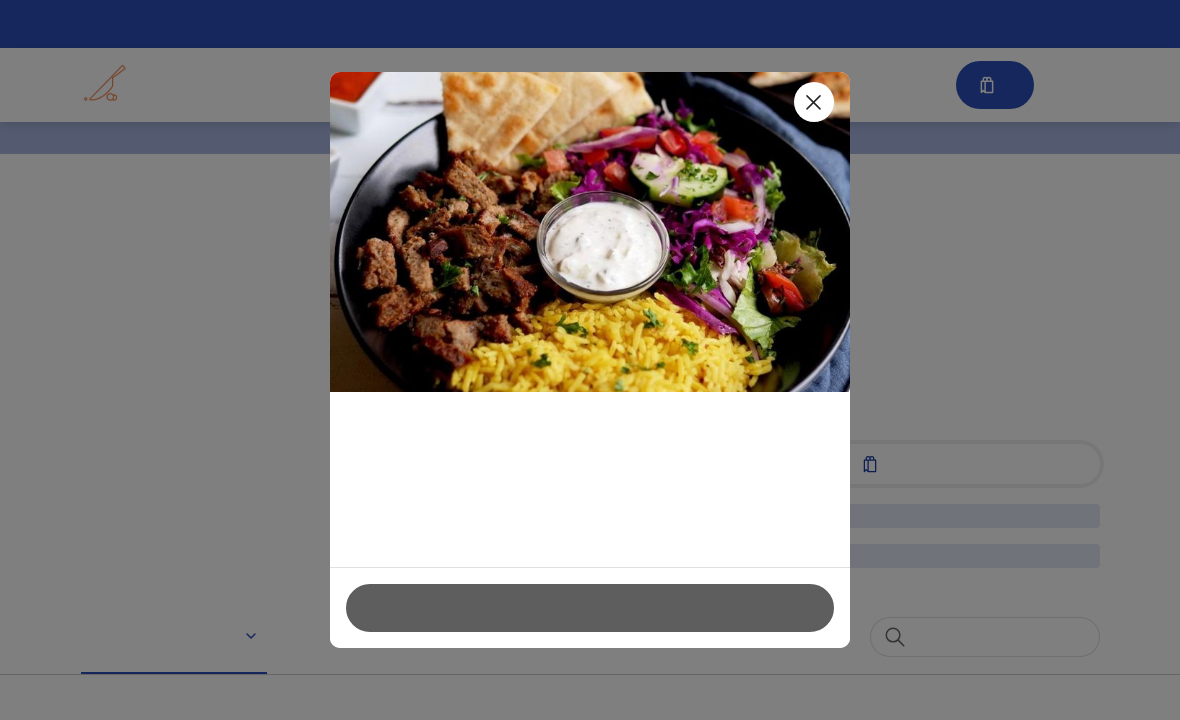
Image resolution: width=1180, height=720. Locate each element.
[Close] (814, 102)
